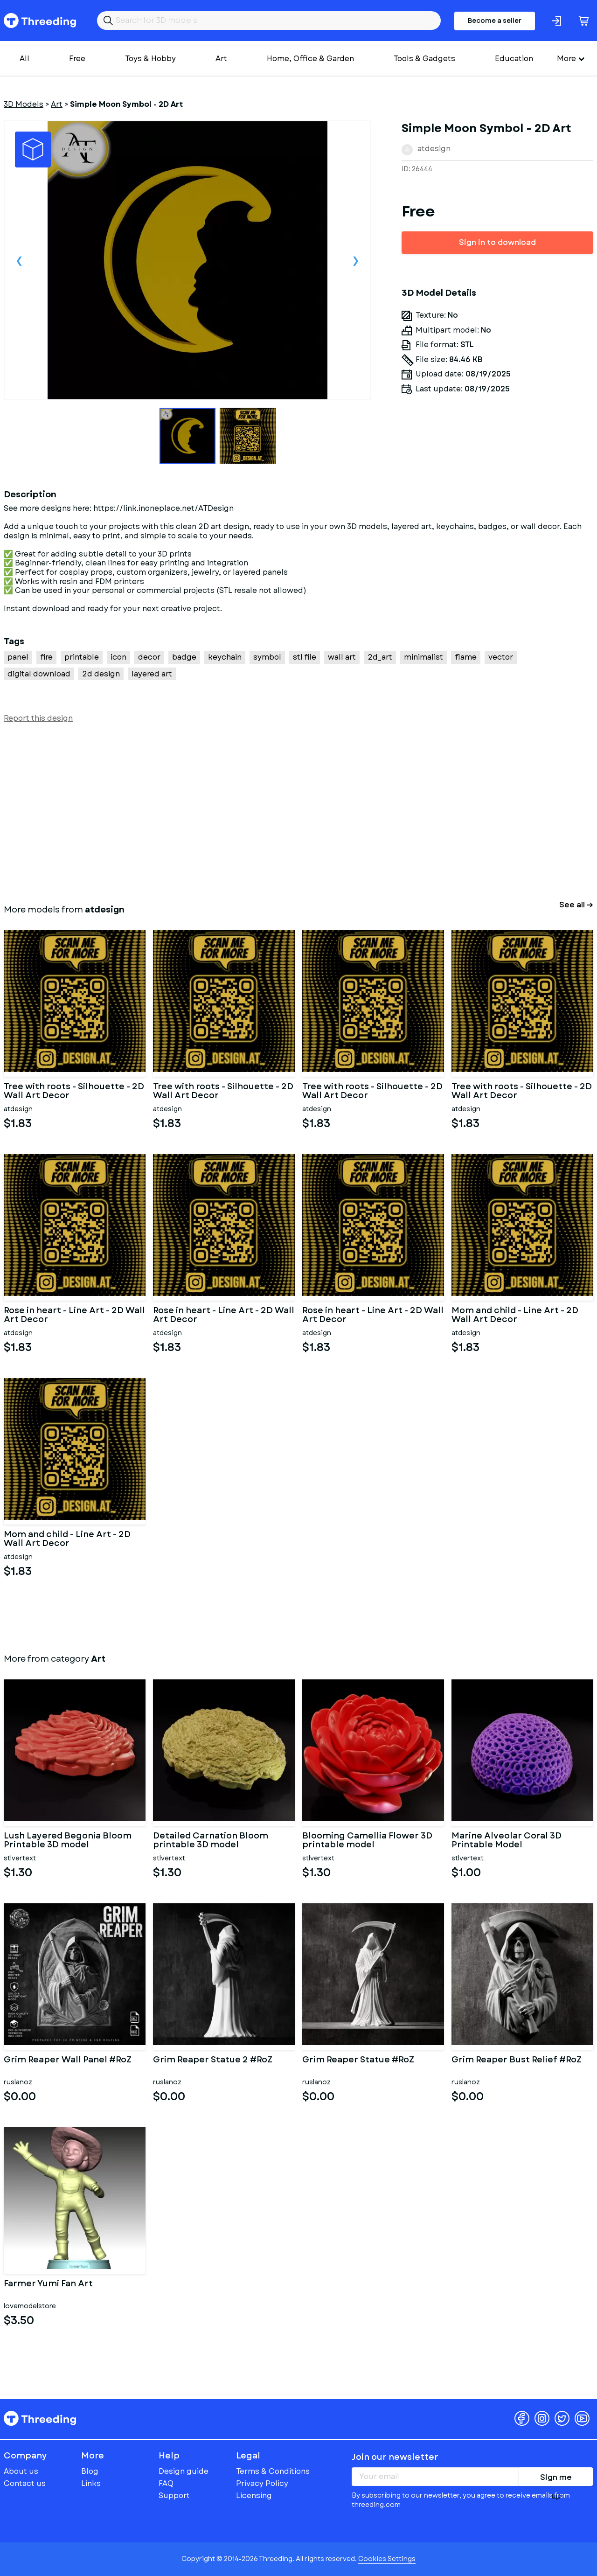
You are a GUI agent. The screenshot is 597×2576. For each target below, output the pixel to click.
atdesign (434, 148)
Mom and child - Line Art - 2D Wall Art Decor (514, 1315)
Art (221, 58)
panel (17, 657)
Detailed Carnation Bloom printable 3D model (210, 1840)
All (24, 58)
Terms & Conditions (273, 2471)
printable (81, 657)
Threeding (40, 20)
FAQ (166, 2483)
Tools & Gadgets (424, 58)
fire (46, 657)
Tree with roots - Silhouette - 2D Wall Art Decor (74, 1091)
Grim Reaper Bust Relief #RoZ (516, 2060)
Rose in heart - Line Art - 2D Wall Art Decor (74, 1315)
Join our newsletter (395, 2457)
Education (514, 58)
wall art (342, 657)
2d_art (380, 657)
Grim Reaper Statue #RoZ (358, 2060)
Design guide (183, 2471)
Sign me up (556, 2479)
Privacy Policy (262, 2483)
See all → (576, 904)
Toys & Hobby (150, 58)
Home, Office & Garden (310, 58)
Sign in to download (497, 242)
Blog (89, 2471)
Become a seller (494, 20)
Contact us (25, 2483)
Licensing (254, 2495)
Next (355, 260)
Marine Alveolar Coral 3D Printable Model (506, 1840)
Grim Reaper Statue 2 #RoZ (212, 2060)
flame (466, 657)
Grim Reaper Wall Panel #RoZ (68, 2060)
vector (500, 657)
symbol (267, 657)
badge (184, 657)
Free (77, 58)
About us (21, 2471)
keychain (225, 657)
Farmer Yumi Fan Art (48, 2284)
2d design (101, 673)
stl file (304, 657)
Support (174, 2495)
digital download (38, 673)
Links (91, 2483)
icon (118, 657)
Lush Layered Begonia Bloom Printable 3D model (68, 1840)
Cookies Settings (387, 2558)
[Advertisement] (283, 811)
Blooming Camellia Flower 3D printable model (367, 1840)
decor (149, 657)
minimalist (423, 657)
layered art (152, 673)
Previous (19, 260)
